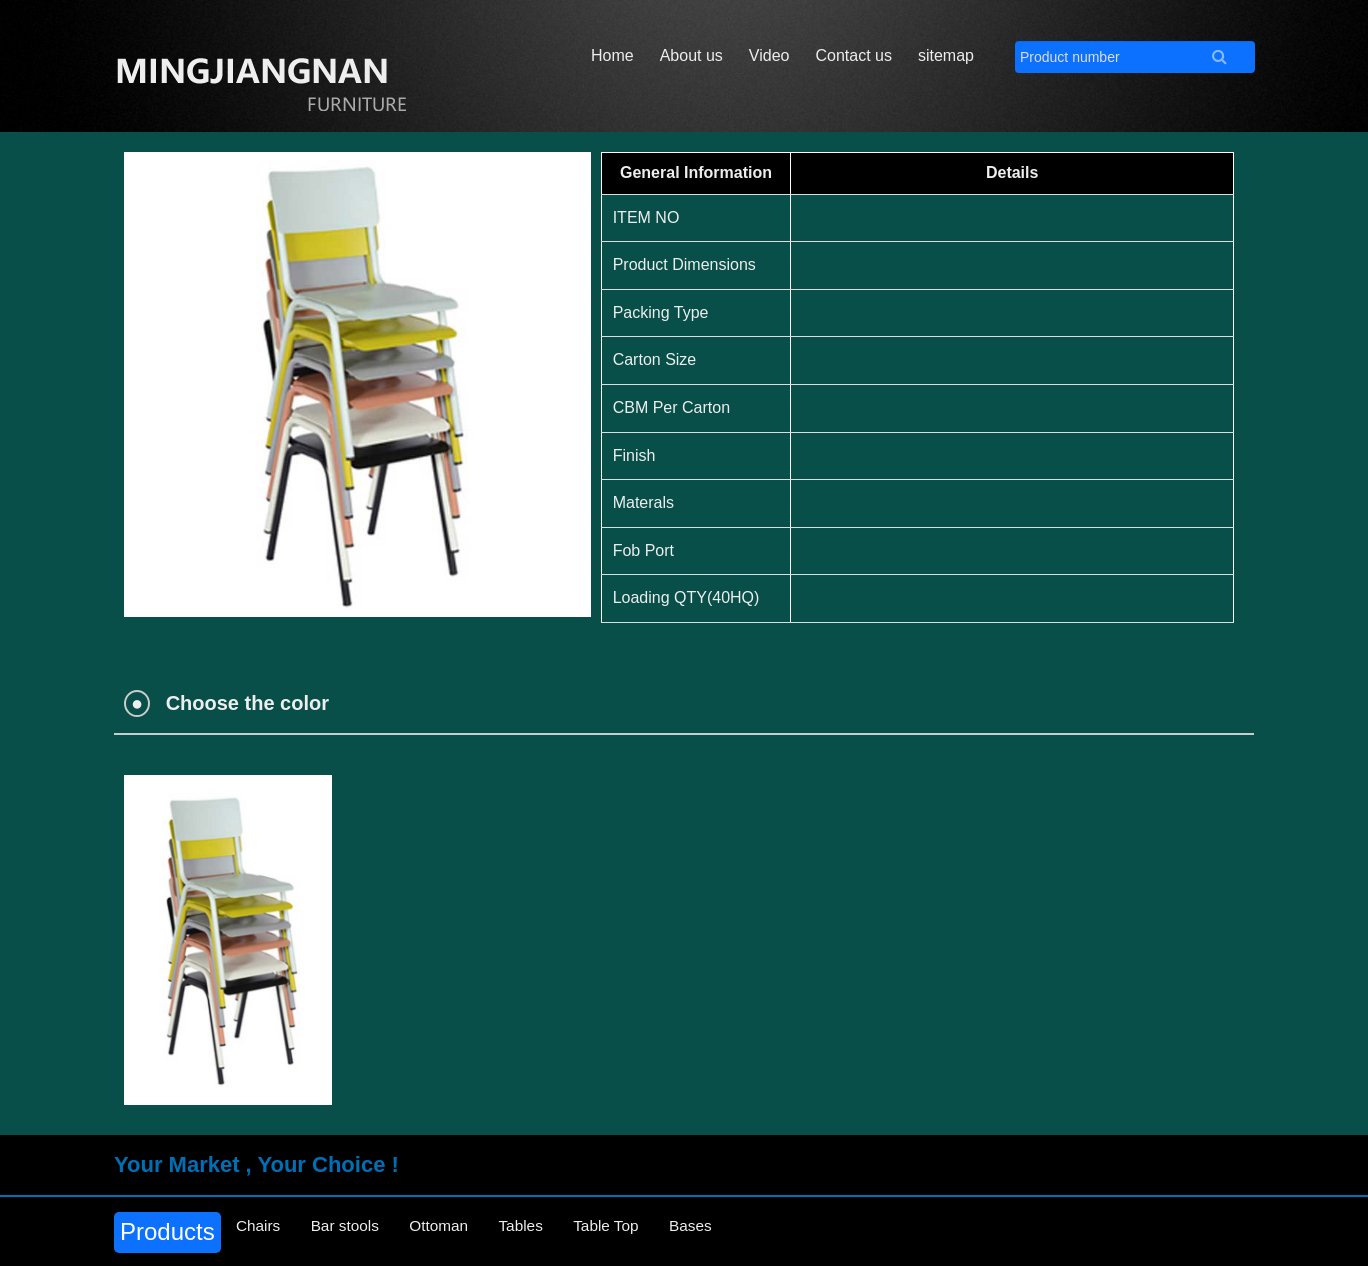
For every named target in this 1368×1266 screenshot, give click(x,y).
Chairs (264, 1230)
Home (612, 55)
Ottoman (468, 1230)
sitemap (946, 55)
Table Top (660, 1230)
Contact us (853, 55)
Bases (756, 1230)
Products (167, 1231)
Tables (562, 1230)
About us (691, 55)
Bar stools (362, 1230)
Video (769, 55)
